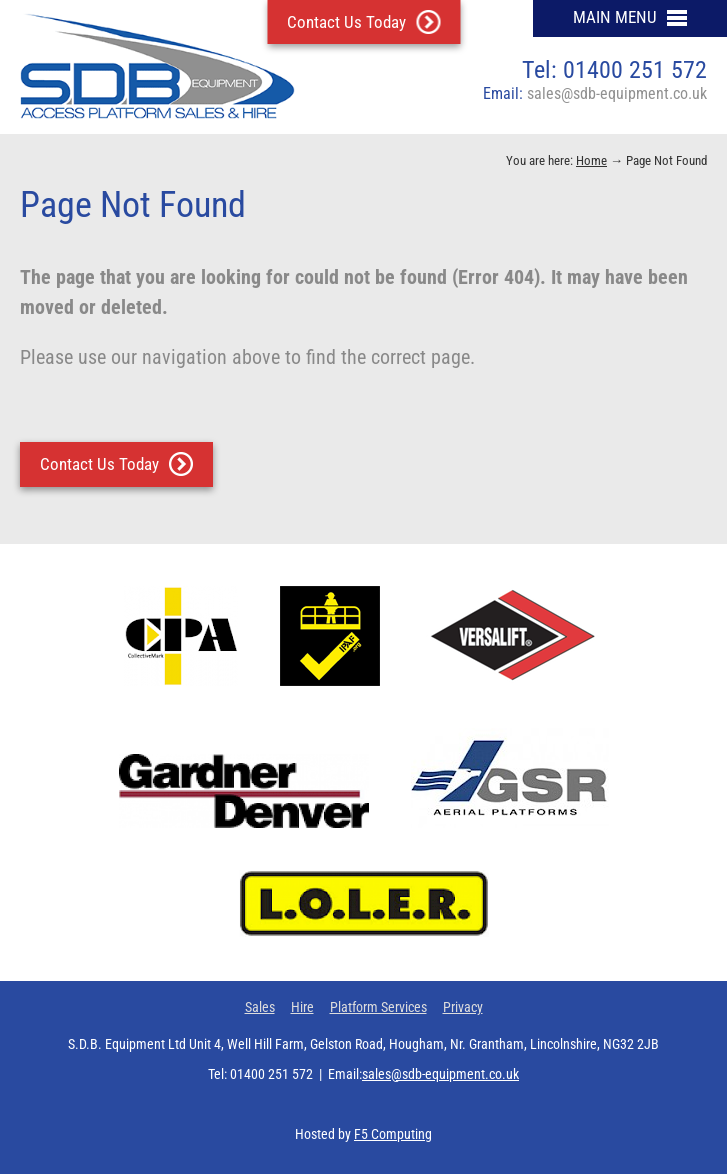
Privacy (463, 1007)
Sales (260, 1007)
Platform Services (378, 1007)
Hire (302, 1007)
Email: (595, 93)
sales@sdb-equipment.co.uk (440, 1074)
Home (591, 160)
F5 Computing (393, 1134)
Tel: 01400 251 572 (614, 70)
